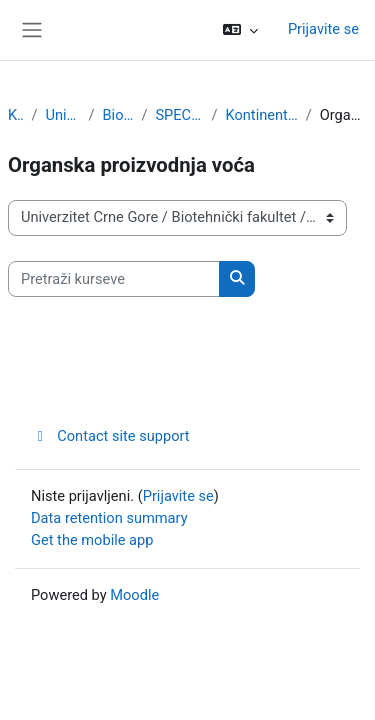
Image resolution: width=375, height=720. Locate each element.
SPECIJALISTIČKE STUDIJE (179, 115)
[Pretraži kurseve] (114, 279)
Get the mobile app (92, 540)
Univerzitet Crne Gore (63, 115)
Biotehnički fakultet (117, 115)
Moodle (134, 595)
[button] (240, 30)
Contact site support (110, 436)
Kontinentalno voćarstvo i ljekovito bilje (262, 115)
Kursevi (15, 115)
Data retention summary (109, 518)
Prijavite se (323, 29)
